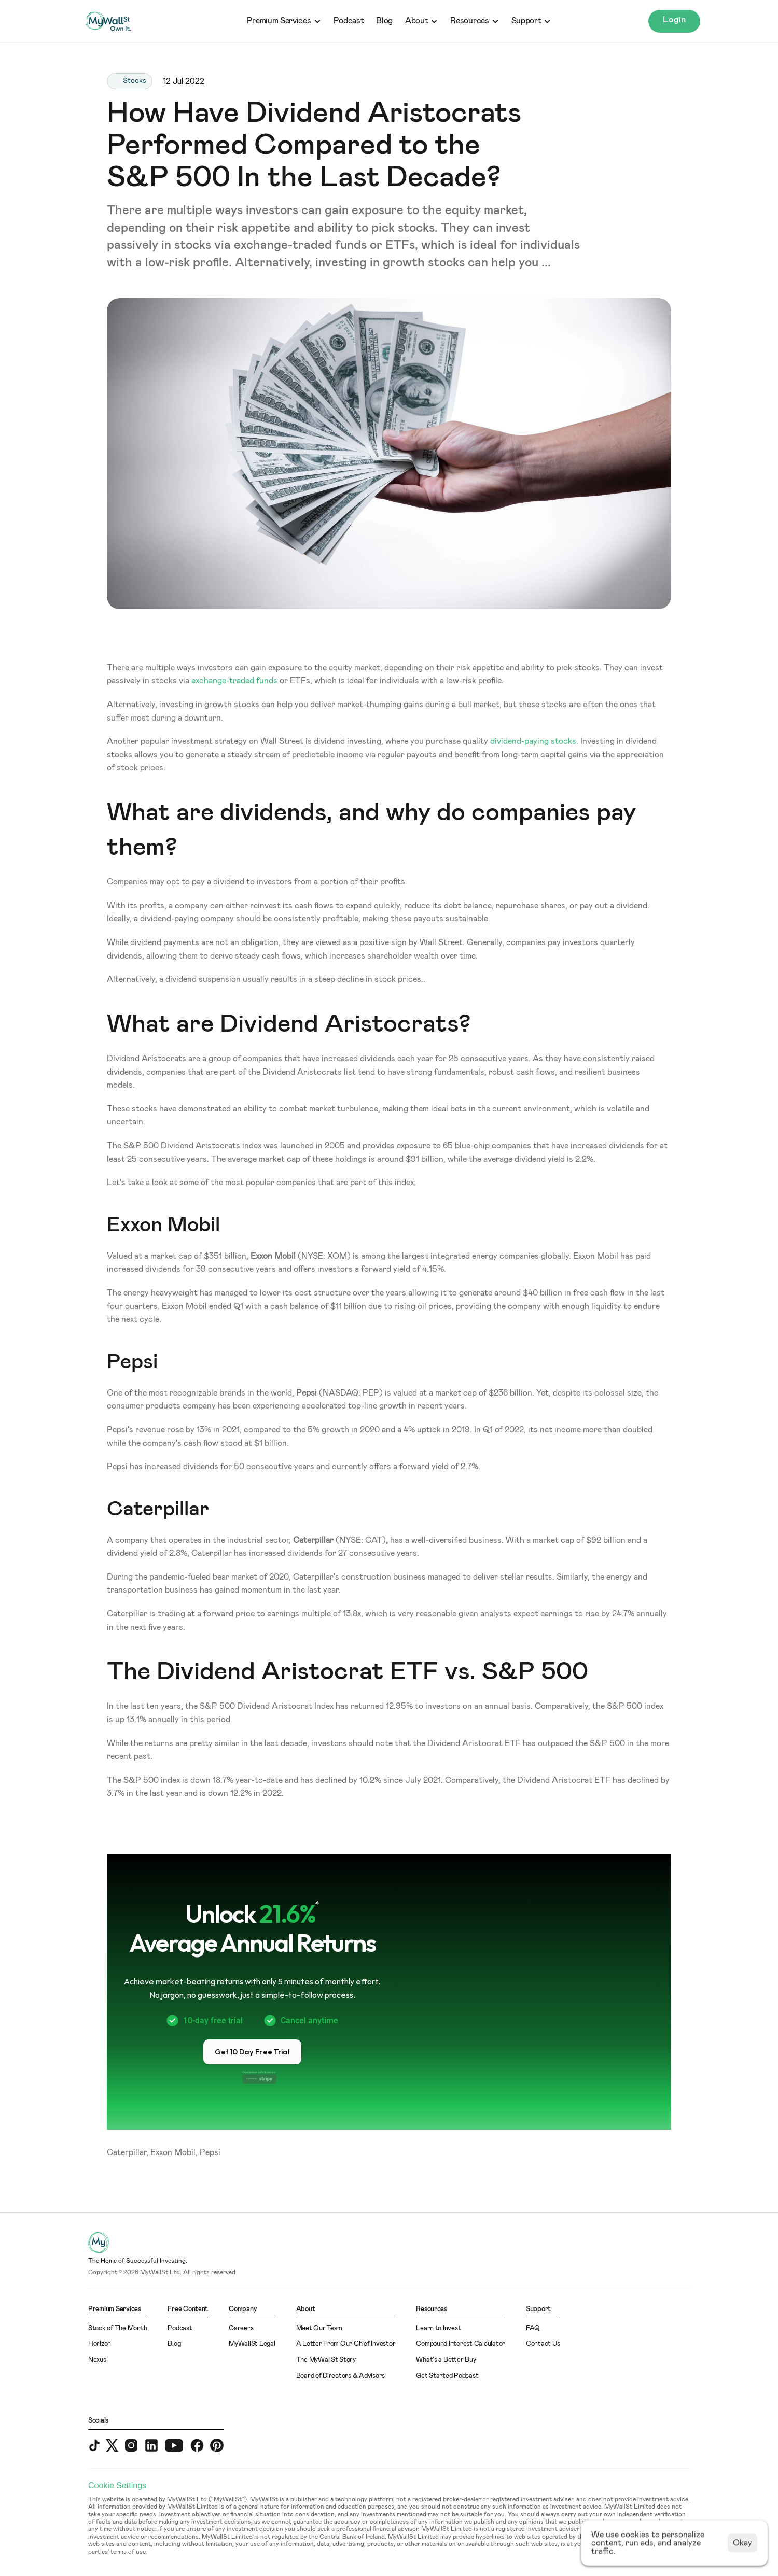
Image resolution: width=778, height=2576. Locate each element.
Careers (241, 2328)
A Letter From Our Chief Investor (346, 2344)
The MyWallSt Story (326, 2360)
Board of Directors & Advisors (340, 2376)
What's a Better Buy (446, 2360)
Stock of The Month (117, 2328)
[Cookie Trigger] (117, 2485)
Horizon (99, 2344)
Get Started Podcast (447, 2376)
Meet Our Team (319, 2328)
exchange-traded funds (234, 681)
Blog (384, 21)
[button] (252, 2051)
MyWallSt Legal (252, 2344)
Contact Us (543, 2344)
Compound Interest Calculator (460, 2344)
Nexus (97, 2360)
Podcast (349, 21)
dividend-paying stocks (533, 741)
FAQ (533, 2328)
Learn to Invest (438, 2328)
